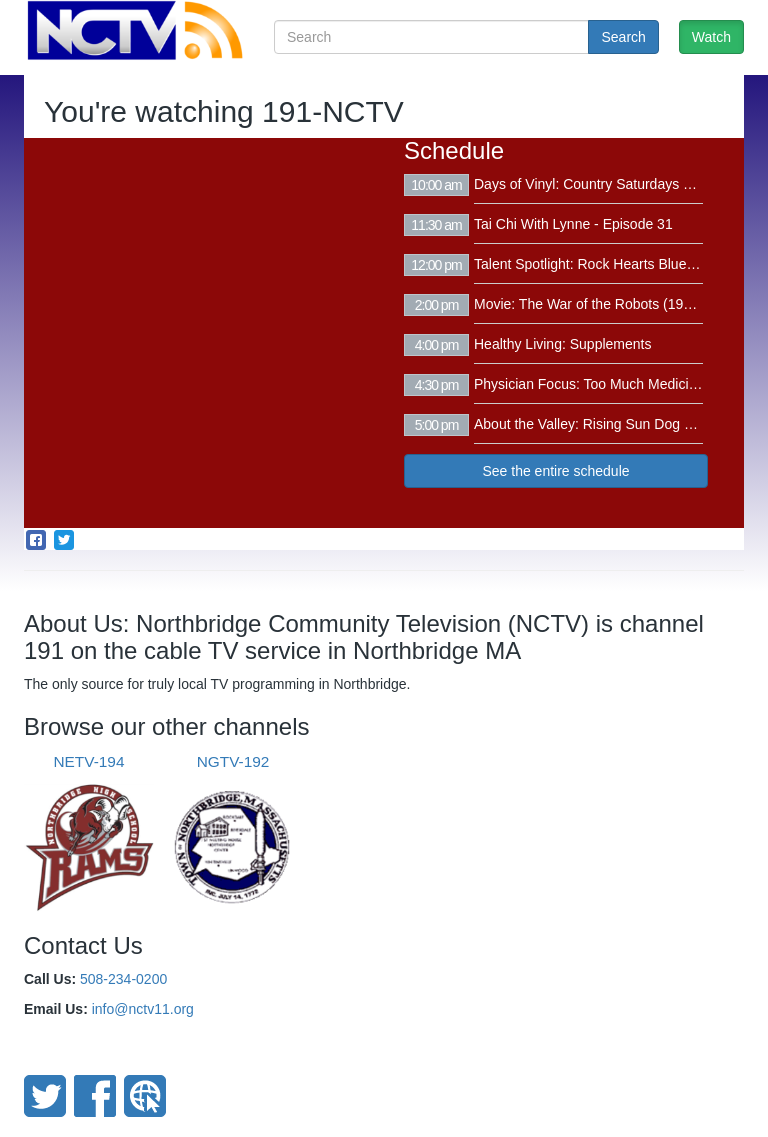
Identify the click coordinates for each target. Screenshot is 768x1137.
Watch (711, 37)
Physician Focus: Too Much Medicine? (593, 384)
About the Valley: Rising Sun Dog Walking (603, 424)
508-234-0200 (123, 979)
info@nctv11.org (143, 1009)
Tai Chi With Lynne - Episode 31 (573, 224)
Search (623, 37)
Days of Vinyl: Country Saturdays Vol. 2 (596, 184)
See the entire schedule (555, 471)
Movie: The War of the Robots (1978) (589, 304)
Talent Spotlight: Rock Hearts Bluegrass (597, 264)
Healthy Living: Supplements (562, 344)
